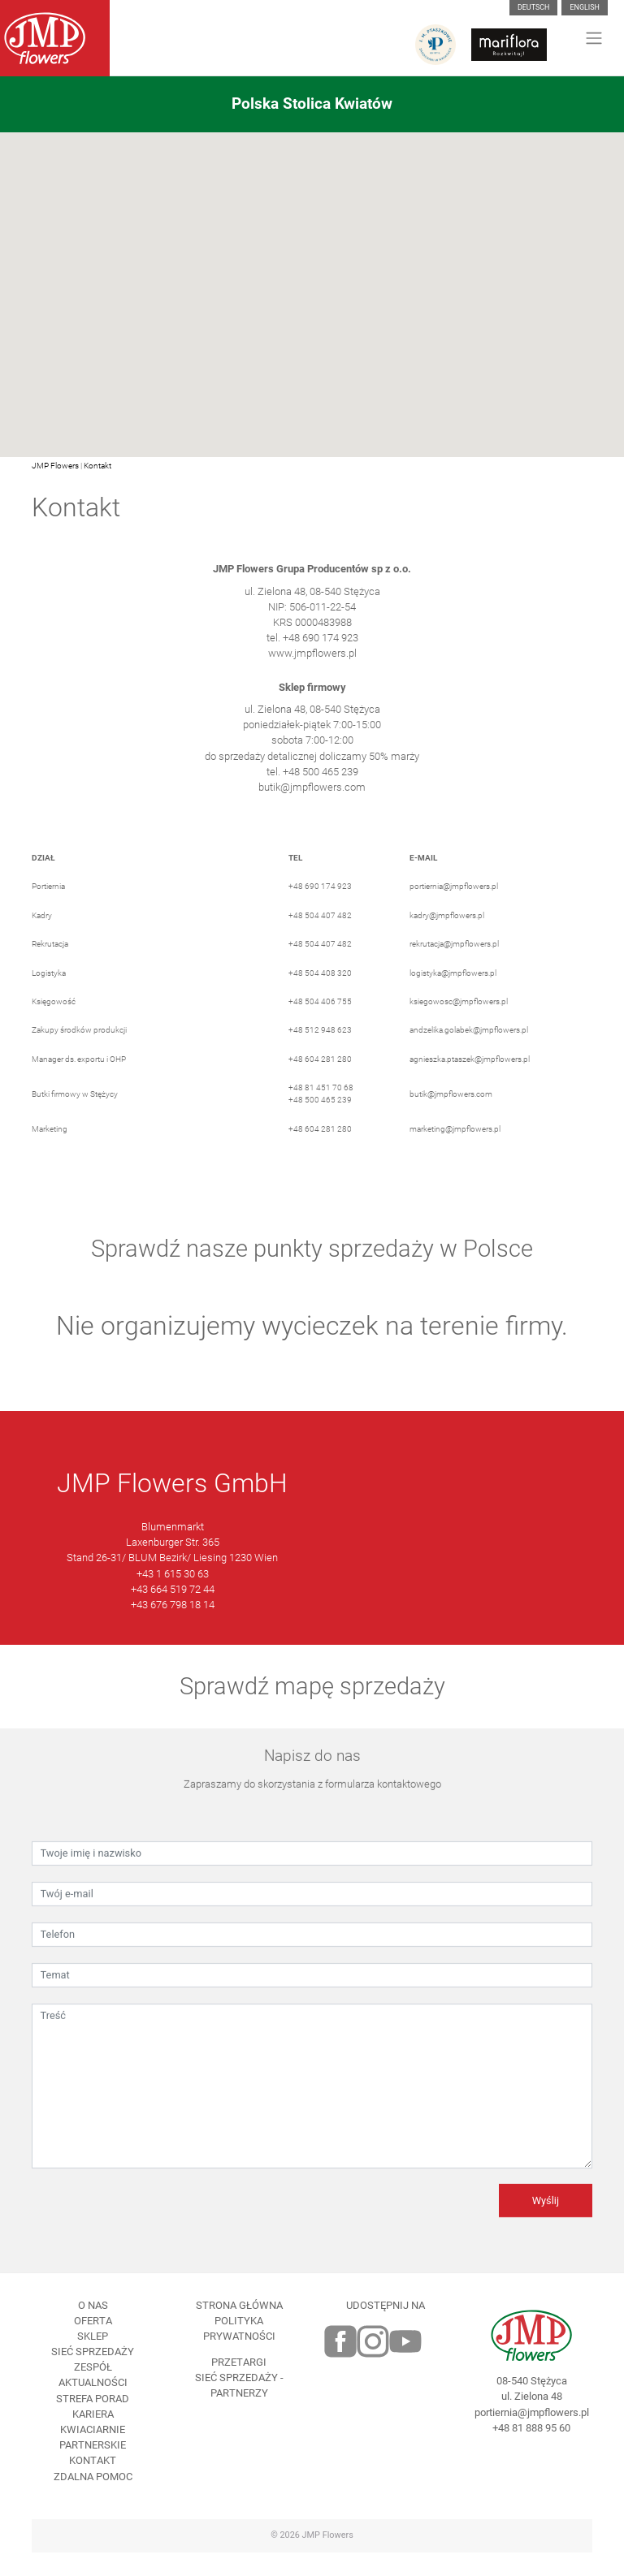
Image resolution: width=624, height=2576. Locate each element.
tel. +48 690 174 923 (312, 662)
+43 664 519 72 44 (172, 1613)
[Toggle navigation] (594, 38)
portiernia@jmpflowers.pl (454, 910)
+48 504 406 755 (320, 1025)
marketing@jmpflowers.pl (455, 1152)
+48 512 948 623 (320, 1054)
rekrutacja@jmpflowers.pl (454, 968)
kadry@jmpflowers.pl (447, 939)
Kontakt (97, 465)
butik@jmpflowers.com (312, 811)
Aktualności (93, 2407)
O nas (93, 2329)
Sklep (92, 2360)
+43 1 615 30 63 (172, 1597)
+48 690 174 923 (320, 910)
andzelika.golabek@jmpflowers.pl (469, 1054)
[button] (312, 285)
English (585, 7)
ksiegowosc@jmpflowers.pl (459, 1025)
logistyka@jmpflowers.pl (453, 996)
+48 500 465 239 (320, 1124)
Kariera (93, 2437)
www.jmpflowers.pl (312, 677)
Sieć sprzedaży (92, 2376)
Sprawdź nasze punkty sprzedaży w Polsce (312, 1273)
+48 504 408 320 (320, 996)
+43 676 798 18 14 (172, 1628)
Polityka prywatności (239, 2352)
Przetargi (238, 2386)
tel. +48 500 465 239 (312, 795)
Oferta (93, 2344)
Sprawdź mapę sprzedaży (312, 1710)
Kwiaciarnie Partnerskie (92, 2461)
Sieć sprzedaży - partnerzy (239, 2409)
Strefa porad (92, 2422)
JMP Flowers (55, 465)
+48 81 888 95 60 (531, 2451)
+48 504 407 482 (320, 939)
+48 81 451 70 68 (320, 1111)
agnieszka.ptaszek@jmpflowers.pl (470, 1082)
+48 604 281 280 (320, 1082)
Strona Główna (239, 2329)
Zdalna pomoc (93, 2500)
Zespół (93, 2391)
